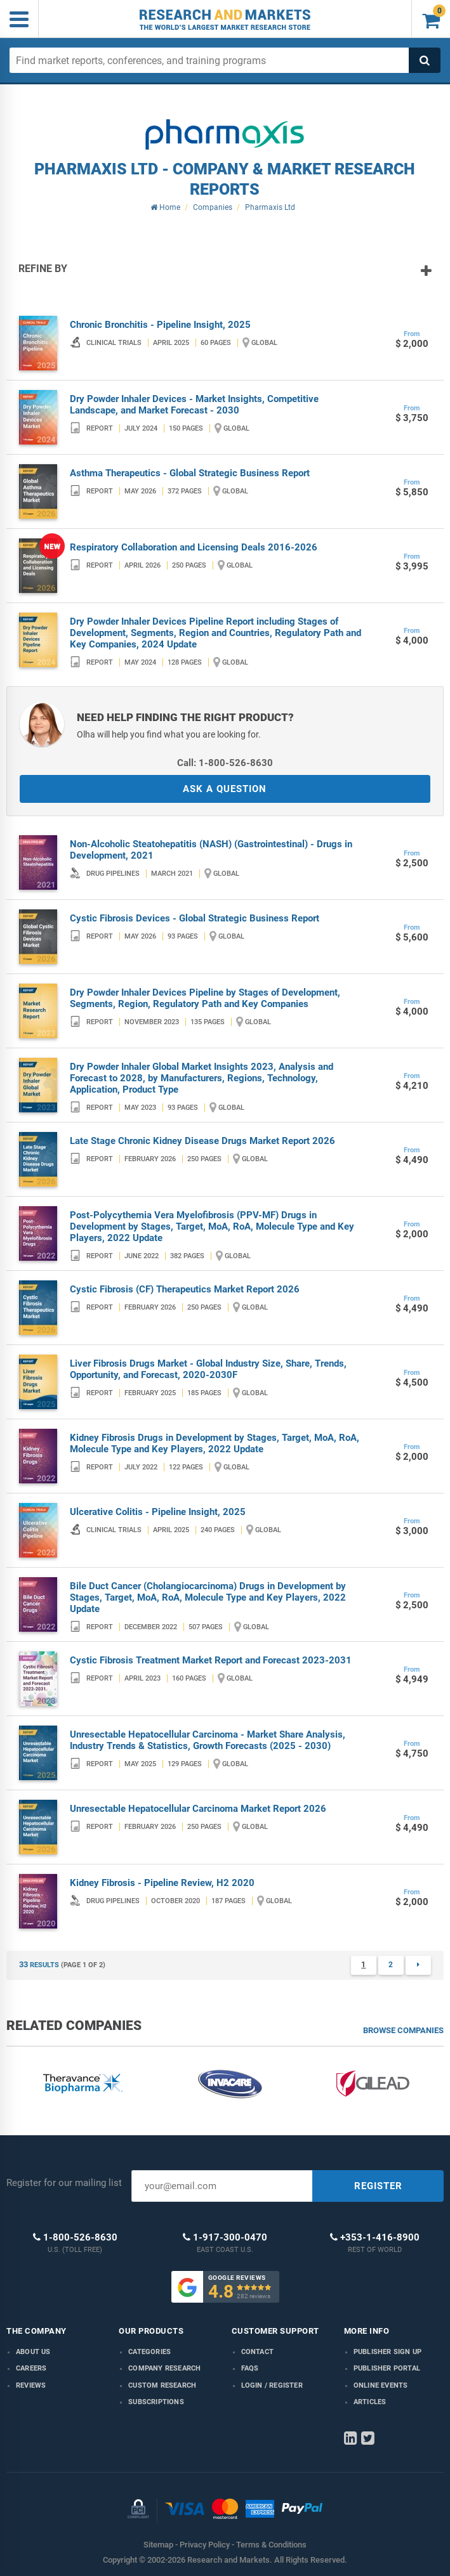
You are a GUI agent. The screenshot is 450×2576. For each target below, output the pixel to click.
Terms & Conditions (271, 2544)
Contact (257, 2352)
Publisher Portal (387, 2368)
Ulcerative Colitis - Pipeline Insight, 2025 (158, 1512)
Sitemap (158, 2544)
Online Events (381, 2385)
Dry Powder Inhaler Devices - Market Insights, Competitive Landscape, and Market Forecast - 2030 (194, 404)
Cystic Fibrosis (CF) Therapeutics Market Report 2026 (185, 1289)
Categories (149, 2352)
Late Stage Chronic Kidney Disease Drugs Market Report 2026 (202, 1141)
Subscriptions (156, 2402)
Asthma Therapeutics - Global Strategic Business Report (190, 473)
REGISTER (378, 2186)
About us (33, 2352)
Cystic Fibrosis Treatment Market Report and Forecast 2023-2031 (211, 1660)
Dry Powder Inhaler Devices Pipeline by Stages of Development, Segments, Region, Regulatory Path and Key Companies (205, 998)
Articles (370, 2402)
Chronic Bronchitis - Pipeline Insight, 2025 (160, 324)
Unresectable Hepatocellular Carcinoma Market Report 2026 (198, 1808)
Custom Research (162, 2385)
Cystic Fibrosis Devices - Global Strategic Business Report (194, 918)
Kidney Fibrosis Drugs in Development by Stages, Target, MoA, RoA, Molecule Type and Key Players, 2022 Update (214, 1443)
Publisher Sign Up (387, 2352)
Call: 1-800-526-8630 (225, 763)
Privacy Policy (205, 2544)
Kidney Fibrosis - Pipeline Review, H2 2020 (162, 1883)
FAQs (250, 2368)
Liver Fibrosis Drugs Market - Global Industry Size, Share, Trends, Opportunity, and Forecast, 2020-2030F (208, 1369)
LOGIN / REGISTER (272, 2385)
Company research (164, 2368)
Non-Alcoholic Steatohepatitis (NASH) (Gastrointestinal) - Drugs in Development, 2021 (211, 849)
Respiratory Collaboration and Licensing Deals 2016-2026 (193, 547)
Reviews (31, 2385)
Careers (31, 2368)
